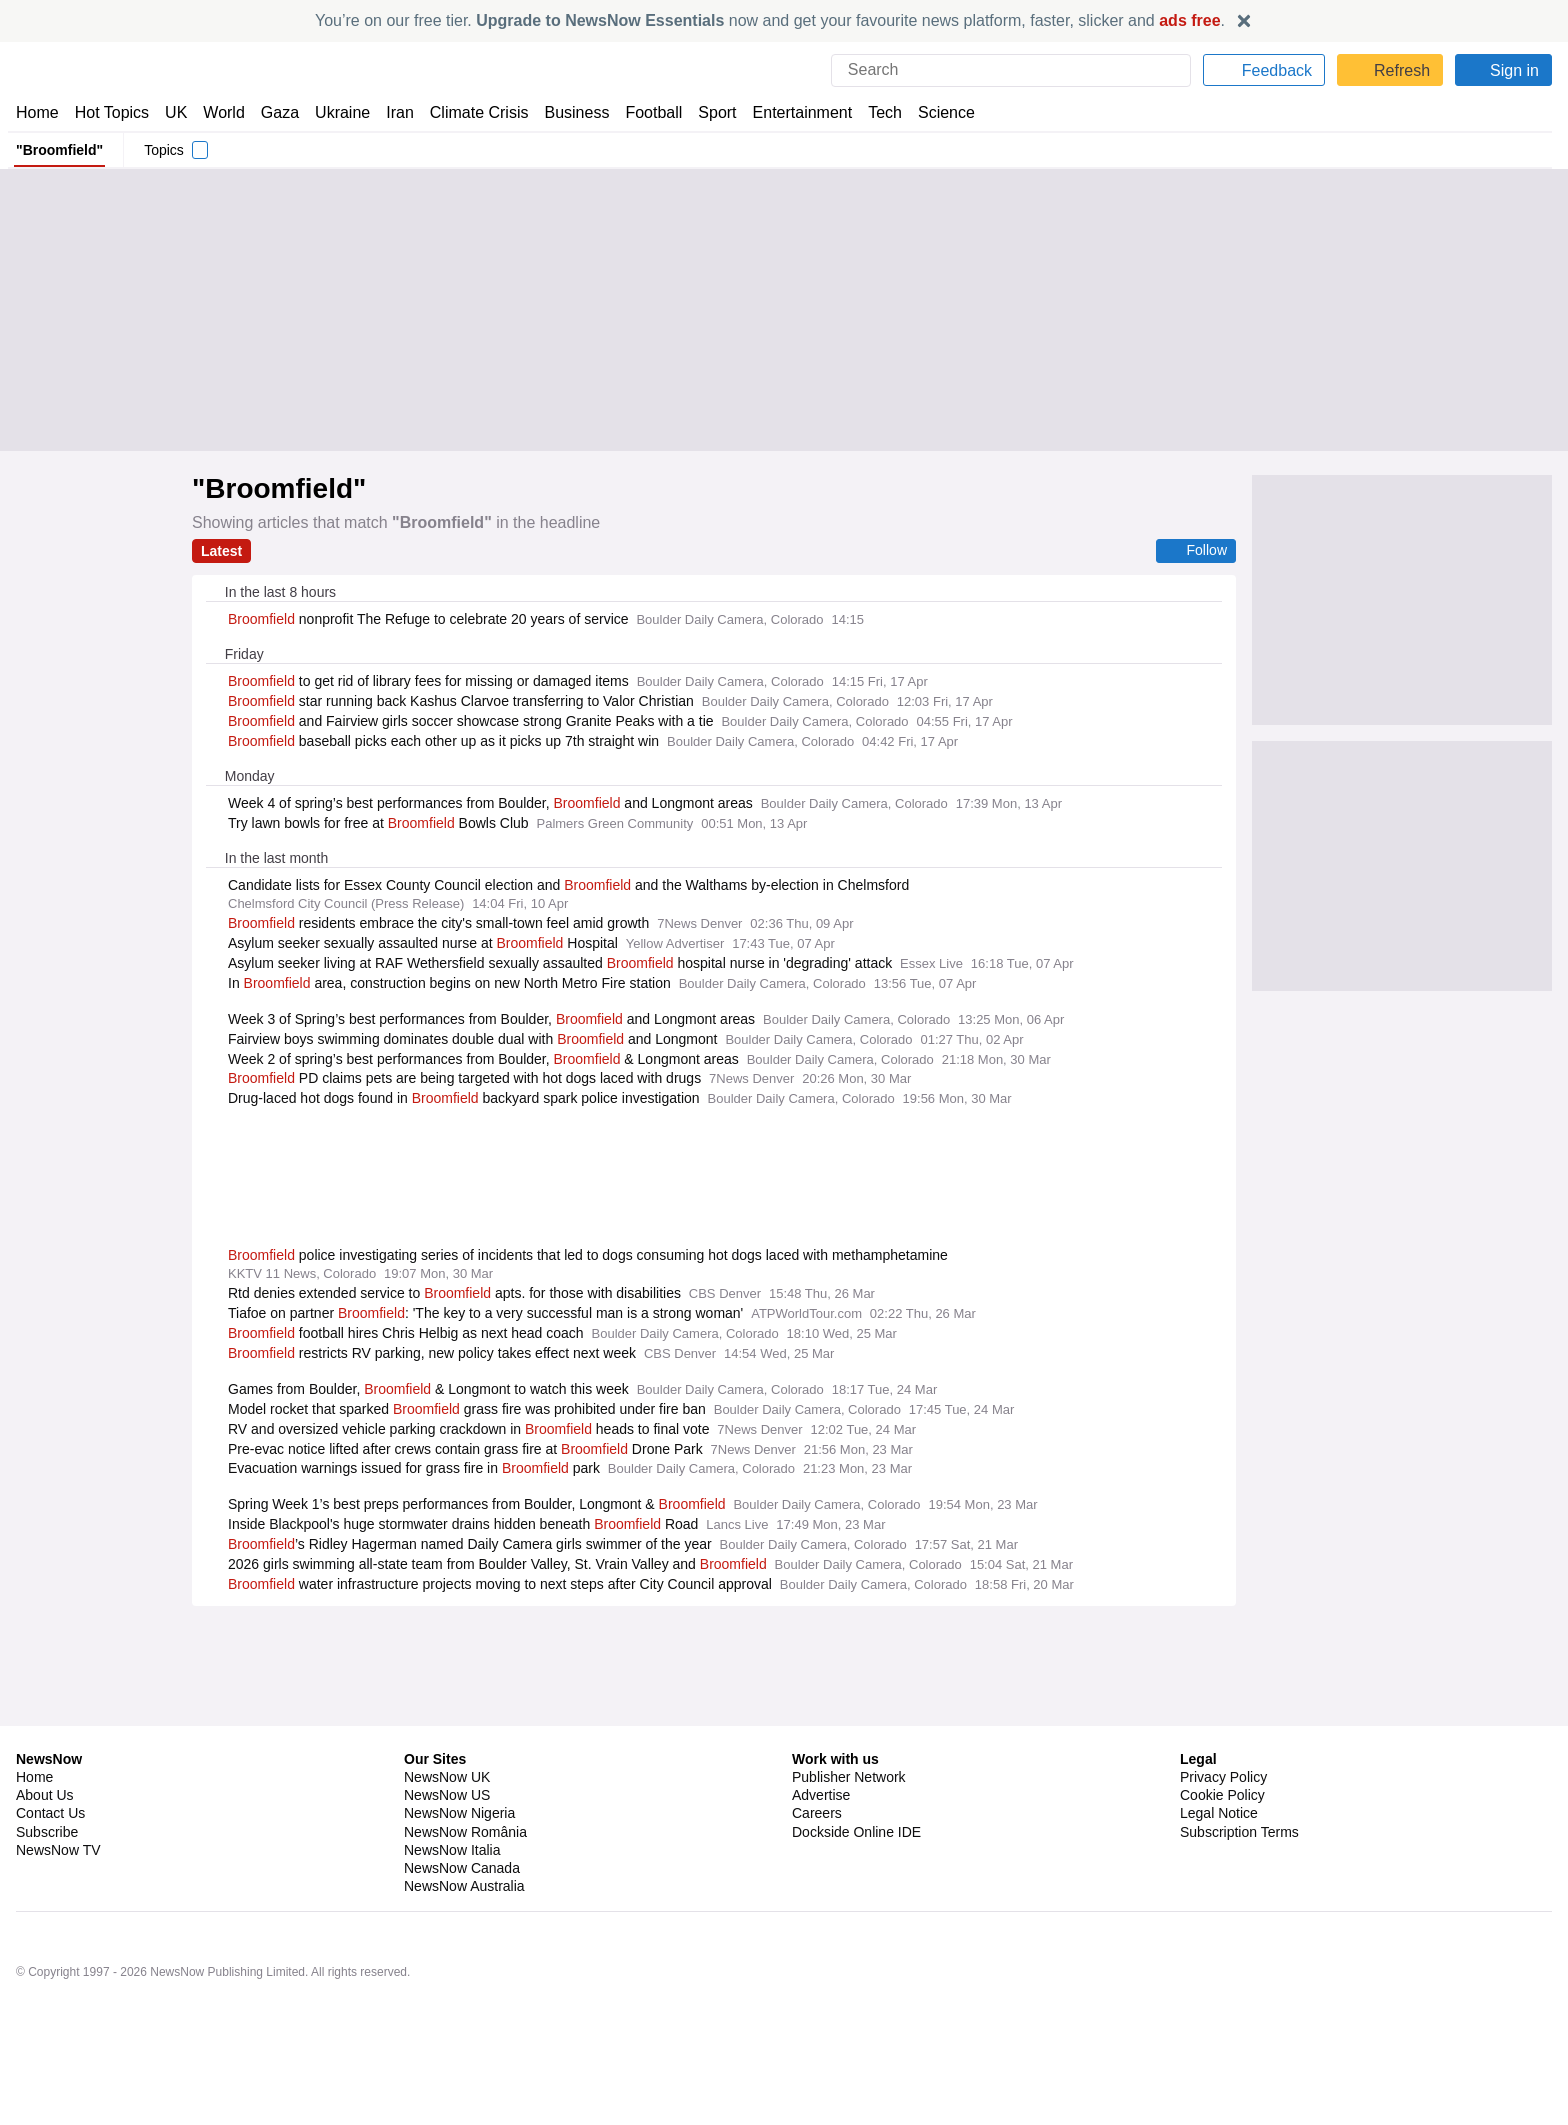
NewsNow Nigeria (459, 1813)
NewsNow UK (445, 1777)
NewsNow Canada (461, 1868)
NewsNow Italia (452, 1850)
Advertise (822, 1795)
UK (176, 112)
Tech (871, 112)
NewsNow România (465, 1832)
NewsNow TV (58, 1850)
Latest (222, 551)
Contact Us (50, 1813)
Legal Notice (1218, 1813)
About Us (45, 1795)
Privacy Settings (1231, 1850)
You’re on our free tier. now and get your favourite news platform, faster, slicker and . (770, 20)
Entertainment (791, 112)
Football (644, 112)
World (222, 112)
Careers (817, 1813)
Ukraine (336, 112)
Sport (708, 112)
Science (932, 112)
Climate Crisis (469, 112)
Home (37, 112)
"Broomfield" (59, 150)
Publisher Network (849, 1777)
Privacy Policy (1223, 1777)
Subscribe (47, 1832)
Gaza (276, 112)
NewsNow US (446, 1795)
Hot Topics (112, 112)
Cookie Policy (1221, 1795)
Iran (391, 112)
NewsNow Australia (465, 1886)
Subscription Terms (1241, 1832)
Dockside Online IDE (853, 1832)
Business (567, 112)
